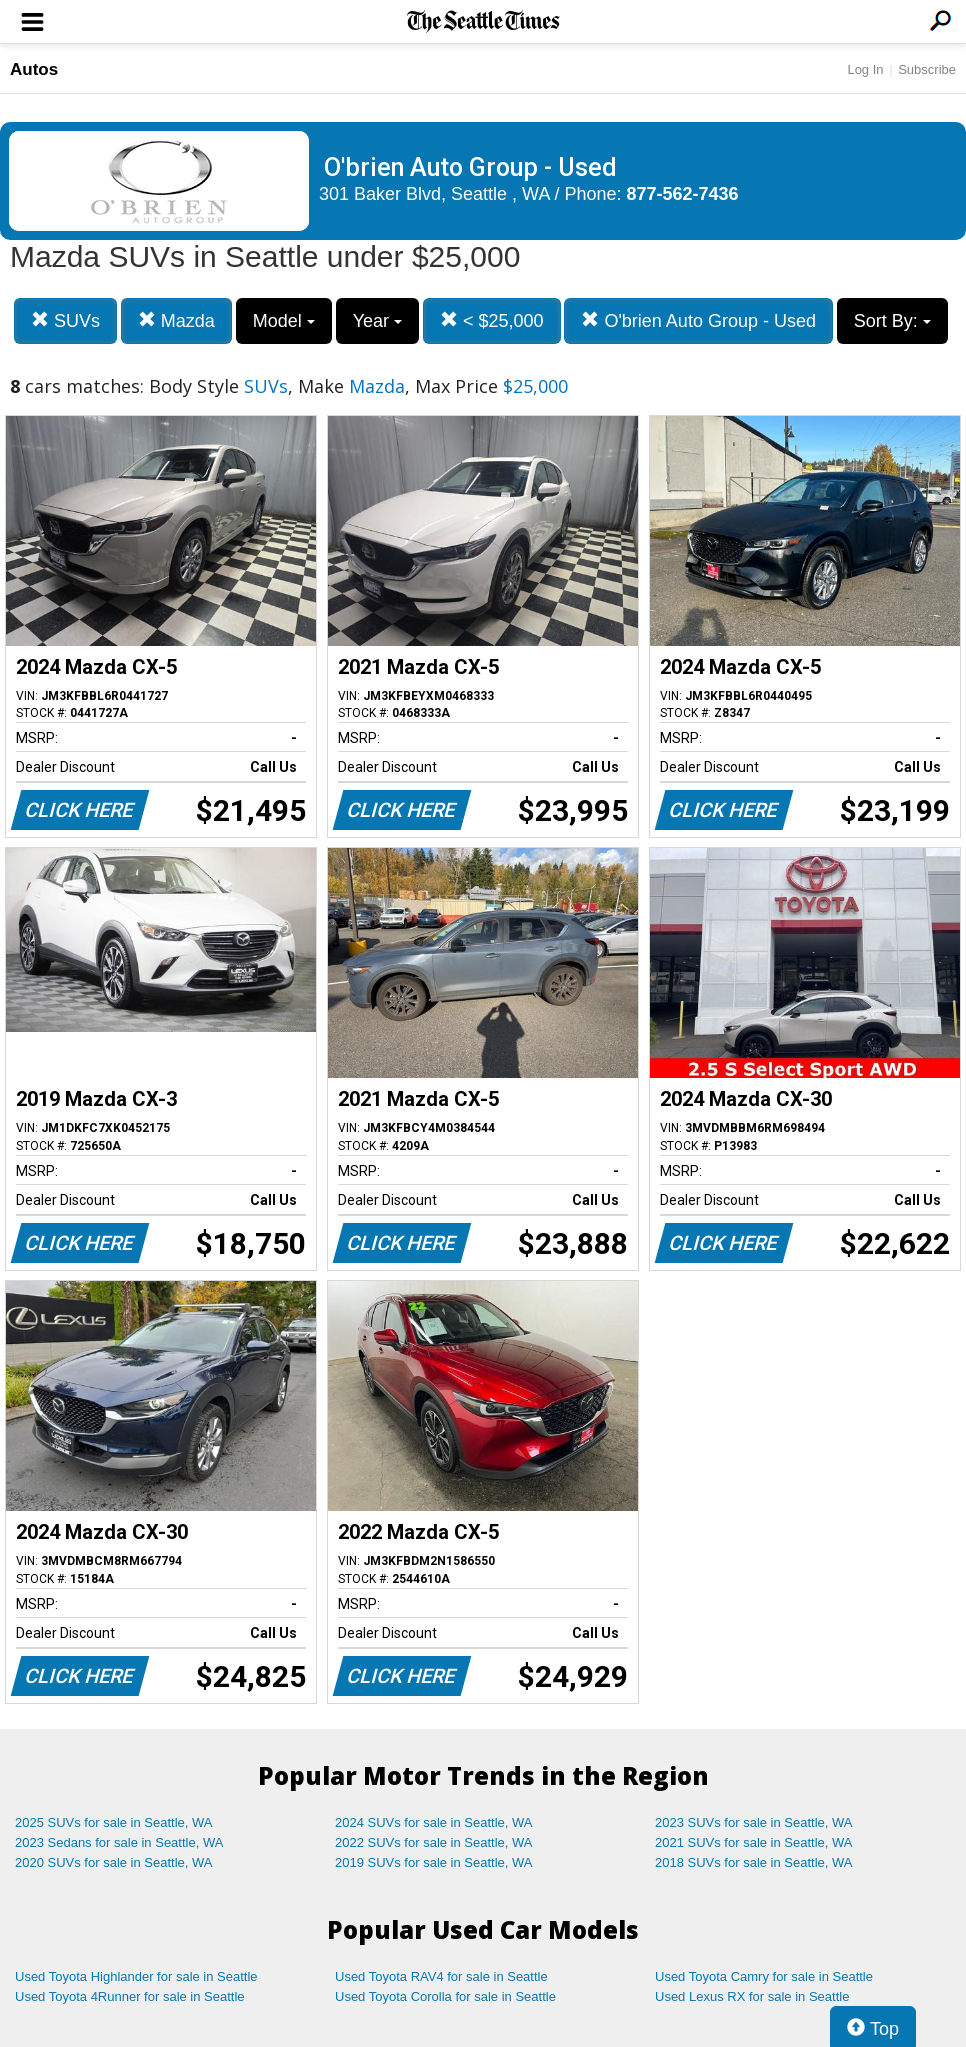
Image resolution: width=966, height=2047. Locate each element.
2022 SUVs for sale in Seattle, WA (434, 1842)
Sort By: (892, 321)
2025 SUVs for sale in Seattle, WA (114, 1822)
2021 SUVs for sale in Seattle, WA (754, 1842)
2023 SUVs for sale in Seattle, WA (754, 1822)
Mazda (176, 320)
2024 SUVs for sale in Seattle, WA (434, 1822)
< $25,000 (492, 320)
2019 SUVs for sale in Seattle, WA (434, 1862)
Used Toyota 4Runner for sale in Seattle (130, 1996)
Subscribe (927, 69)
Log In (865, 69)
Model (284, 321)
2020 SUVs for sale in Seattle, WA (114, 1862)
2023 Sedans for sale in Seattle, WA (119, 1842)
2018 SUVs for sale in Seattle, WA (754, 1862)
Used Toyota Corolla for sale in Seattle (445, 1996)
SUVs (65, 320)
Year (377, 321)
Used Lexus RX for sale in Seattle (752, 1996)
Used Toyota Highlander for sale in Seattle (136, 1976)
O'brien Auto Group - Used (698, 320)
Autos (34, 69)
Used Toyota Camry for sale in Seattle (764, 1976)
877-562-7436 (683, 194)
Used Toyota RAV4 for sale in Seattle (441, 1976)
